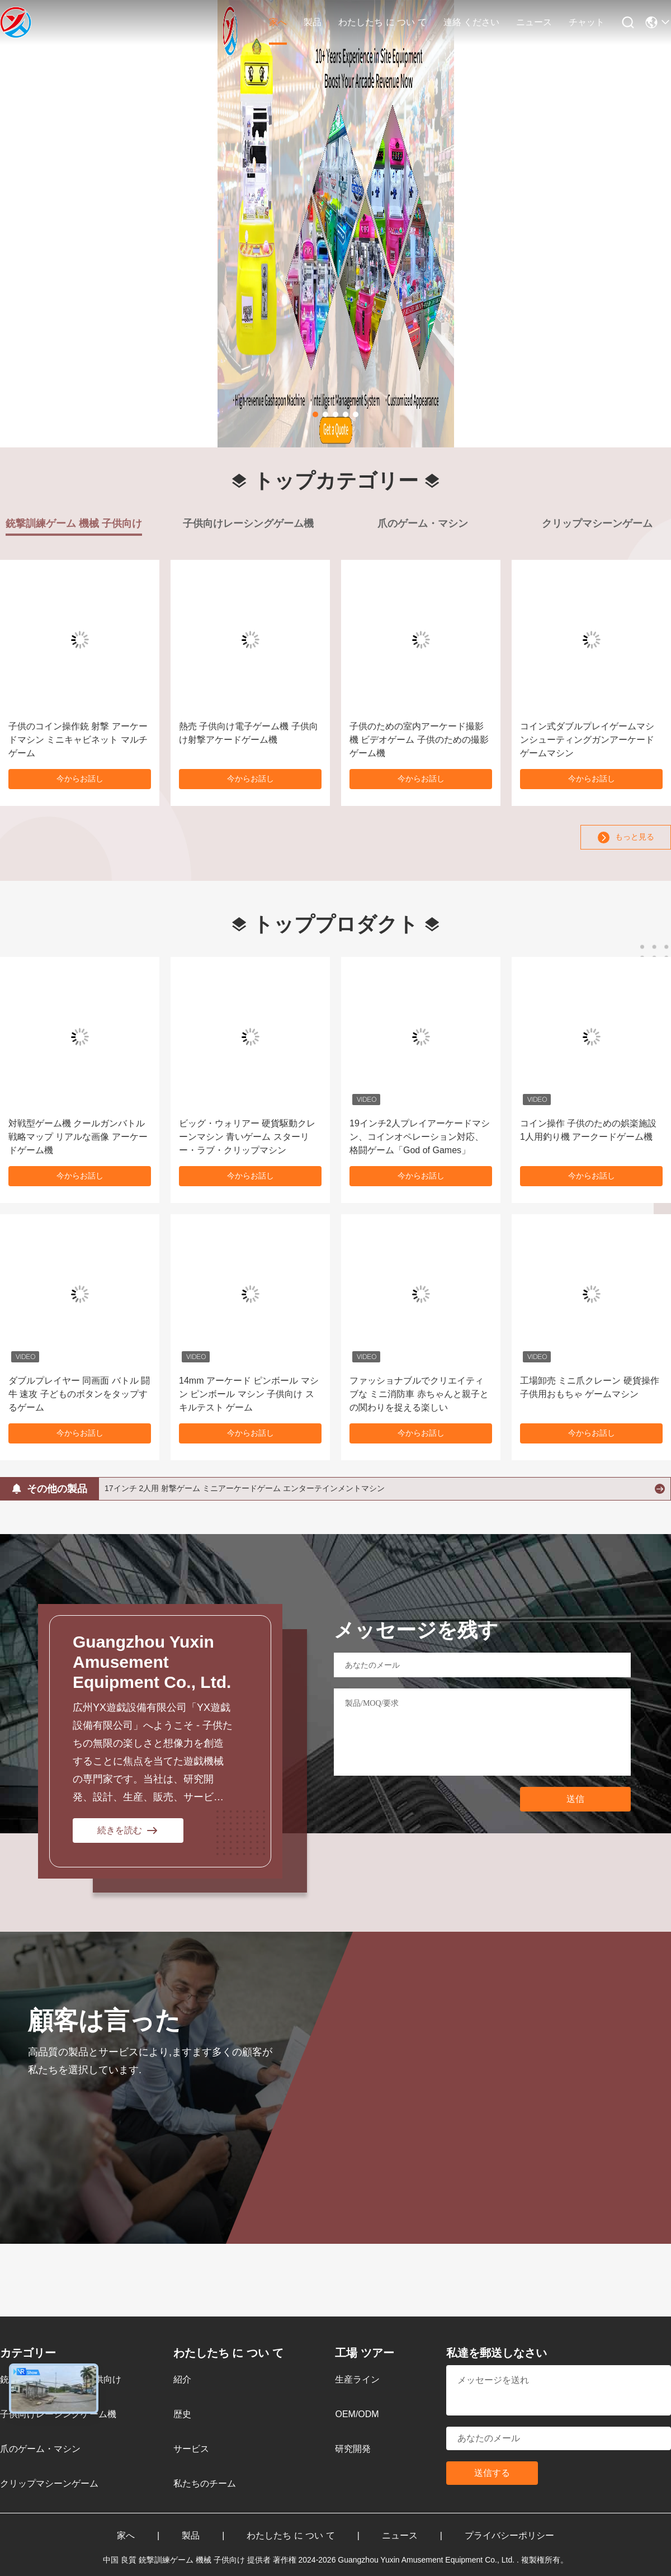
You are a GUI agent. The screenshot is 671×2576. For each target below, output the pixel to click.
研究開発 (353, 2449)
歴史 (182, 2414)
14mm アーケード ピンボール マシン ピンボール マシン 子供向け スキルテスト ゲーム (249, 1394)
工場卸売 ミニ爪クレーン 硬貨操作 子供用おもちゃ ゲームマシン (589, 1387)
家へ (278, 22)
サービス (191, 2449)
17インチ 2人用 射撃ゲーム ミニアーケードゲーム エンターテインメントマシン (245, 1488)
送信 (575, 1799)
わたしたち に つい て (382, 22)
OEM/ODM (357, 2414)
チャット (586, 22)
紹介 (182, 2379)
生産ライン (357, 2379)
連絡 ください (471, 22)
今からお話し (79, 778)
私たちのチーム (204, 2483)
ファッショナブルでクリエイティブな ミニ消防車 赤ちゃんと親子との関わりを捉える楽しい (419, 1394)
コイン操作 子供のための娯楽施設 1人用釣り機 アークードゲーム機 (588, 1130)
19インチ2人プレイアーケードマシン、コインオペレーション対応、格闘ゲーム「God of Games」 (419, 1137)
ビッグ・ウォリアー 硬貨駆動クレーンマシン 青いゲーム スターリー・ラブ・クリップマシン (247, 1137)
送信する (492, 2473)
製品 (313, 22)
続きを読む (128, 1830)
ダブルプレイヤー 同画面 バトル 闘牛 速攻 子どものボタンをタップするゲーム (79, 1394)
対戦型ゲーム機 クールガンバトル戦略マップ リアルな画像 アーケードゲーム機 (78, 1137)
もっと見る (626, 837)
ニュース (534, 22)
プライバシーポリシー (509, 2535)
